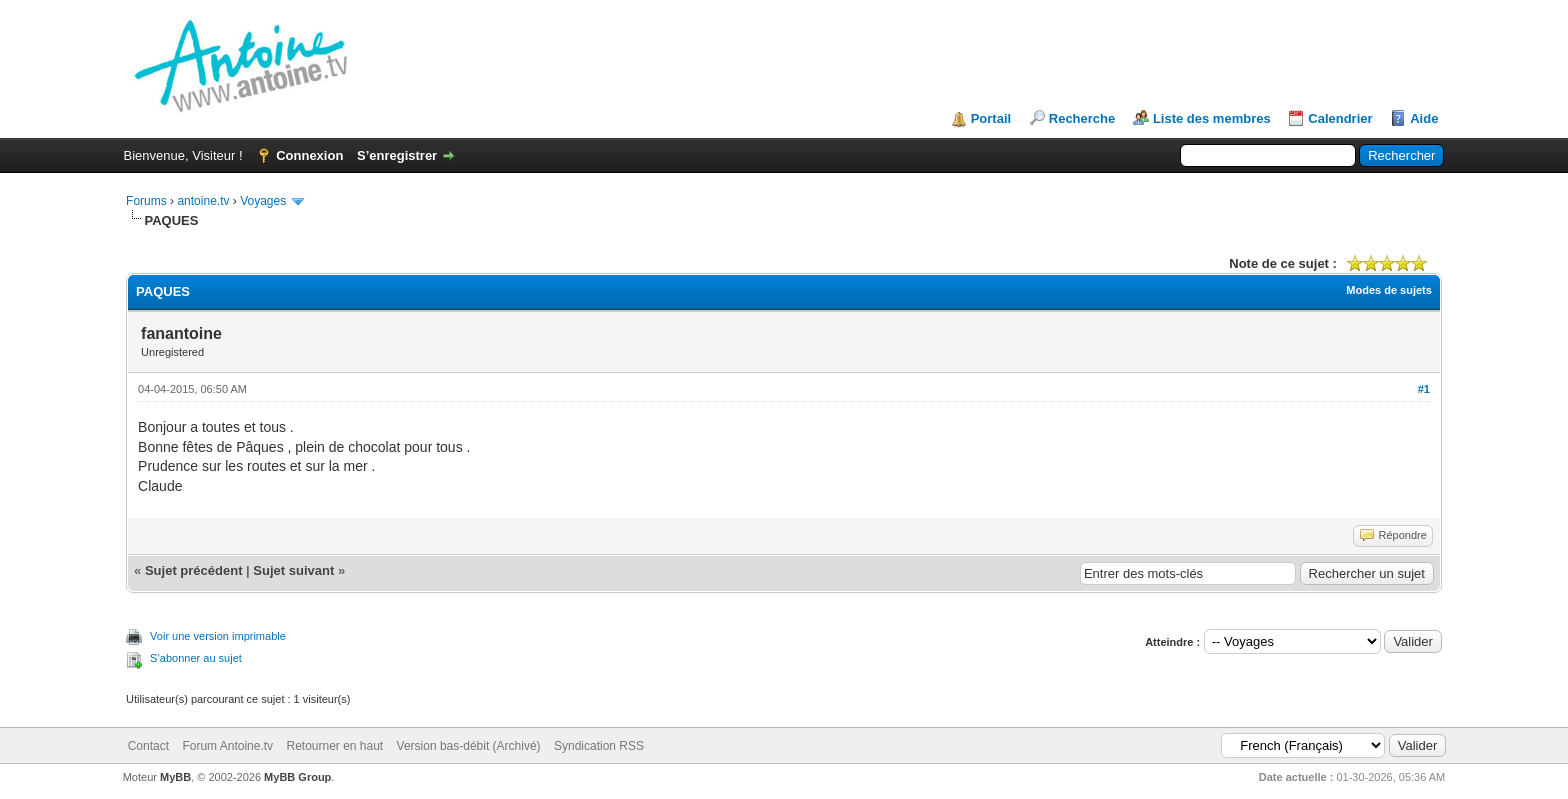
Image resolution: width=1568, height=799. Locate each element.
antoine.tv (203, 201)
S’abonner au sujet (196, 658)
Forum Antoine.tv (227, 746)
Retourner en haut (334, 746)
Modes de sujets (1389, 290)
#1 (1424, 389)
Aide (1424, 118)
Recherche (1082, 118)
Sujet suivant (293, 570)
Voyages (263, 201)
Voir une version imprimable (218, 636)
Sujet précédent (194, 570)
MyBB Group (297, 777)
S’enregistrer (397, 155)
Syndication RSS (599, 746)
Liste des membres (1212, 118)
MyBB (175, 777)
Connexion (309, 155)
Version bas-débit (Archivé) (469, 746)
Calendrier (1340, 118)
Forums (146, 201)
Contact (148, 746)
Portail (991, 118)
